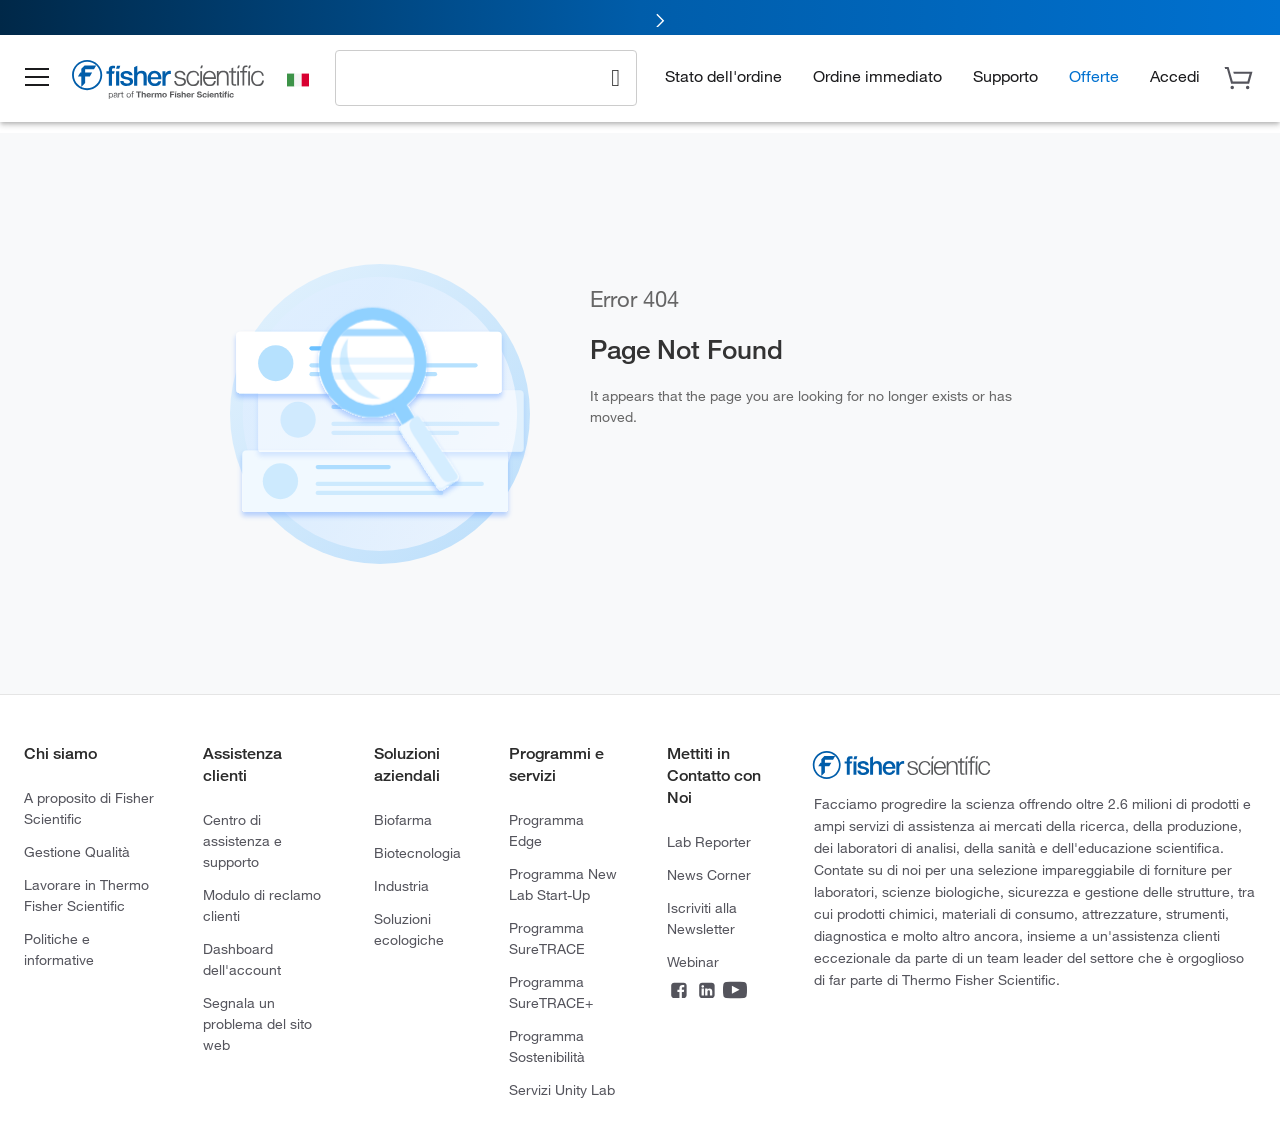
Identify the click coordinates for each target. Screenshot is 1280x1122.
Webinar (693, 961)
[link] (640, 17)
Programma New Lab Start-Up (563, 884)
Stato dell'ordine (723, 75)
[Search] (615, 76)
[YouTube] (735, 992)
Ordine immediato (877, 75)
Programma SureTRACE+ (551, 992)
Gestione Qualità (77, 851)
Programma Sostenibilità (547, 1046)
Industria (401, 885)
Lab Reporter (709, 841)
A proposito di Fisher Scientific (89, 808)
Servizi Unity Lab (562, 1089)
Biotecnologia (417, 852)
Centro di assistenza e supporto (242, 840)
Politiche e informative (59, 949)
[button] (42, 78)
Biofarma (403, 819)
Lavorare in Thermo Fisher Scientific (86, 895)
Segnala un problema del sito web (257, 1023)
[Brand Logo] (175, 82)
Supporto (1005, 75)
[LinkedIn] (707, 992)
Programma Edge (546, 830)
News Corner (709, 874)
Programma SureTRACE (547, 938)
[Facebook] (679, 992)
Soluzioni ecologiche (409, 929)
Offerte (1094, 75)
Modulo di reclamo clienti (262, 905)
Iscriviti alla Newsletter (702, 918)
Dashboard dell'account (242, 959)
